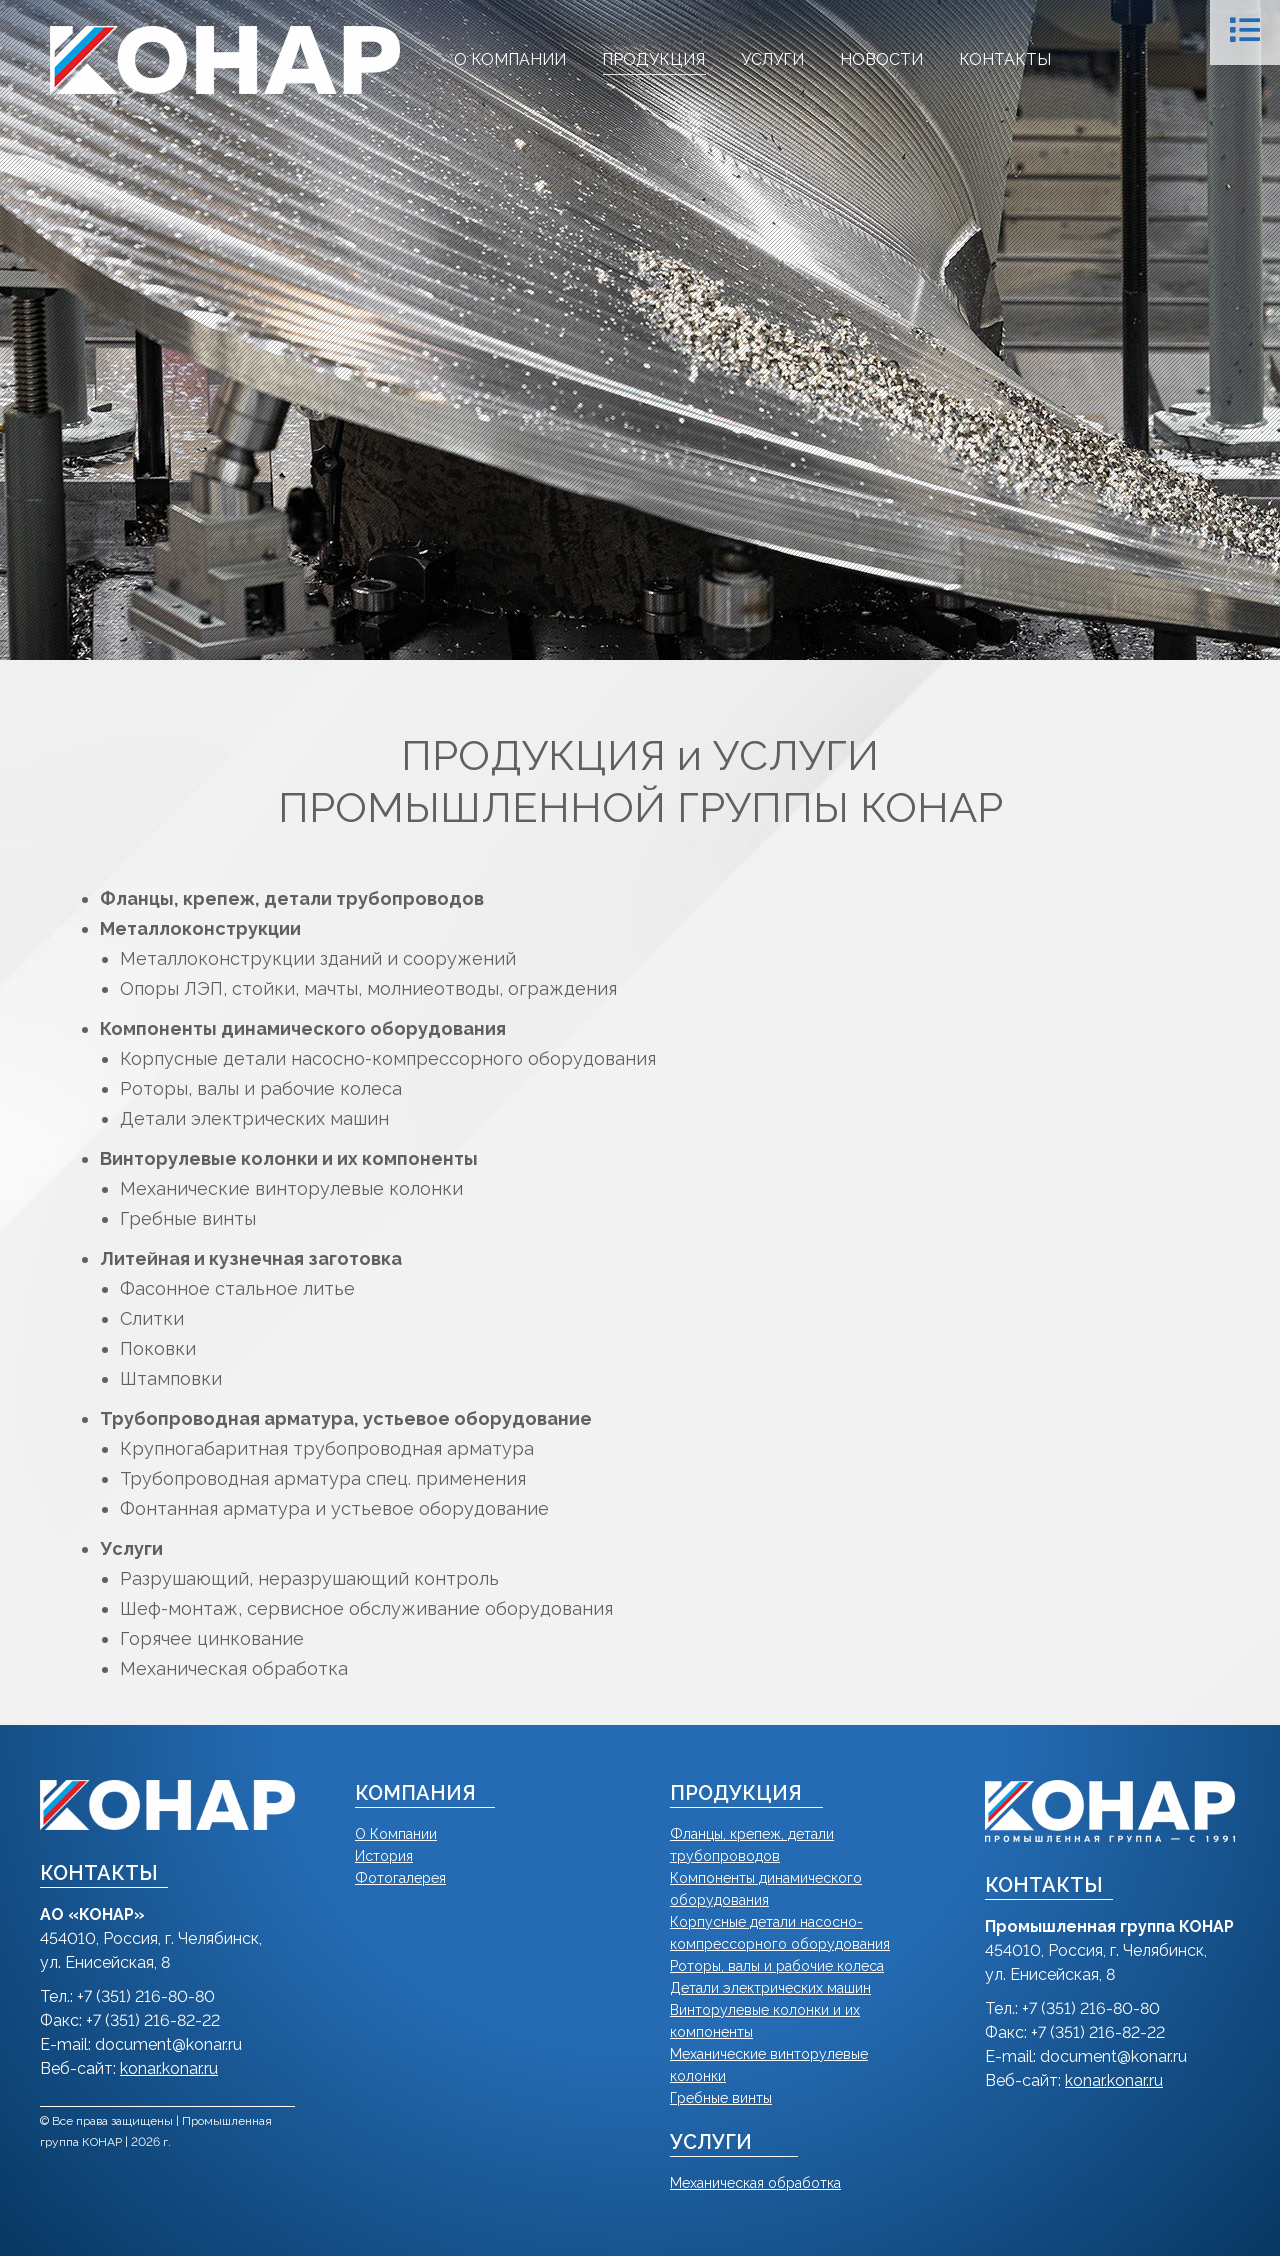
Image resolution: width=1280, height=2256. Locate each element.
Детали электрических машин (770, 1988)
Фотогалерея (400, 1878)
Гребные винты (721, 2098)
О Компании (396, 1834)
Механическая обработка (755, 2183)
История (384, 1856)
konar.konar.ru (169, 2068)
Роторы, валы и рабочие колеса (777, 1966)
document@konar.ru (168, 2044)
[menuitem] (510, 60)
